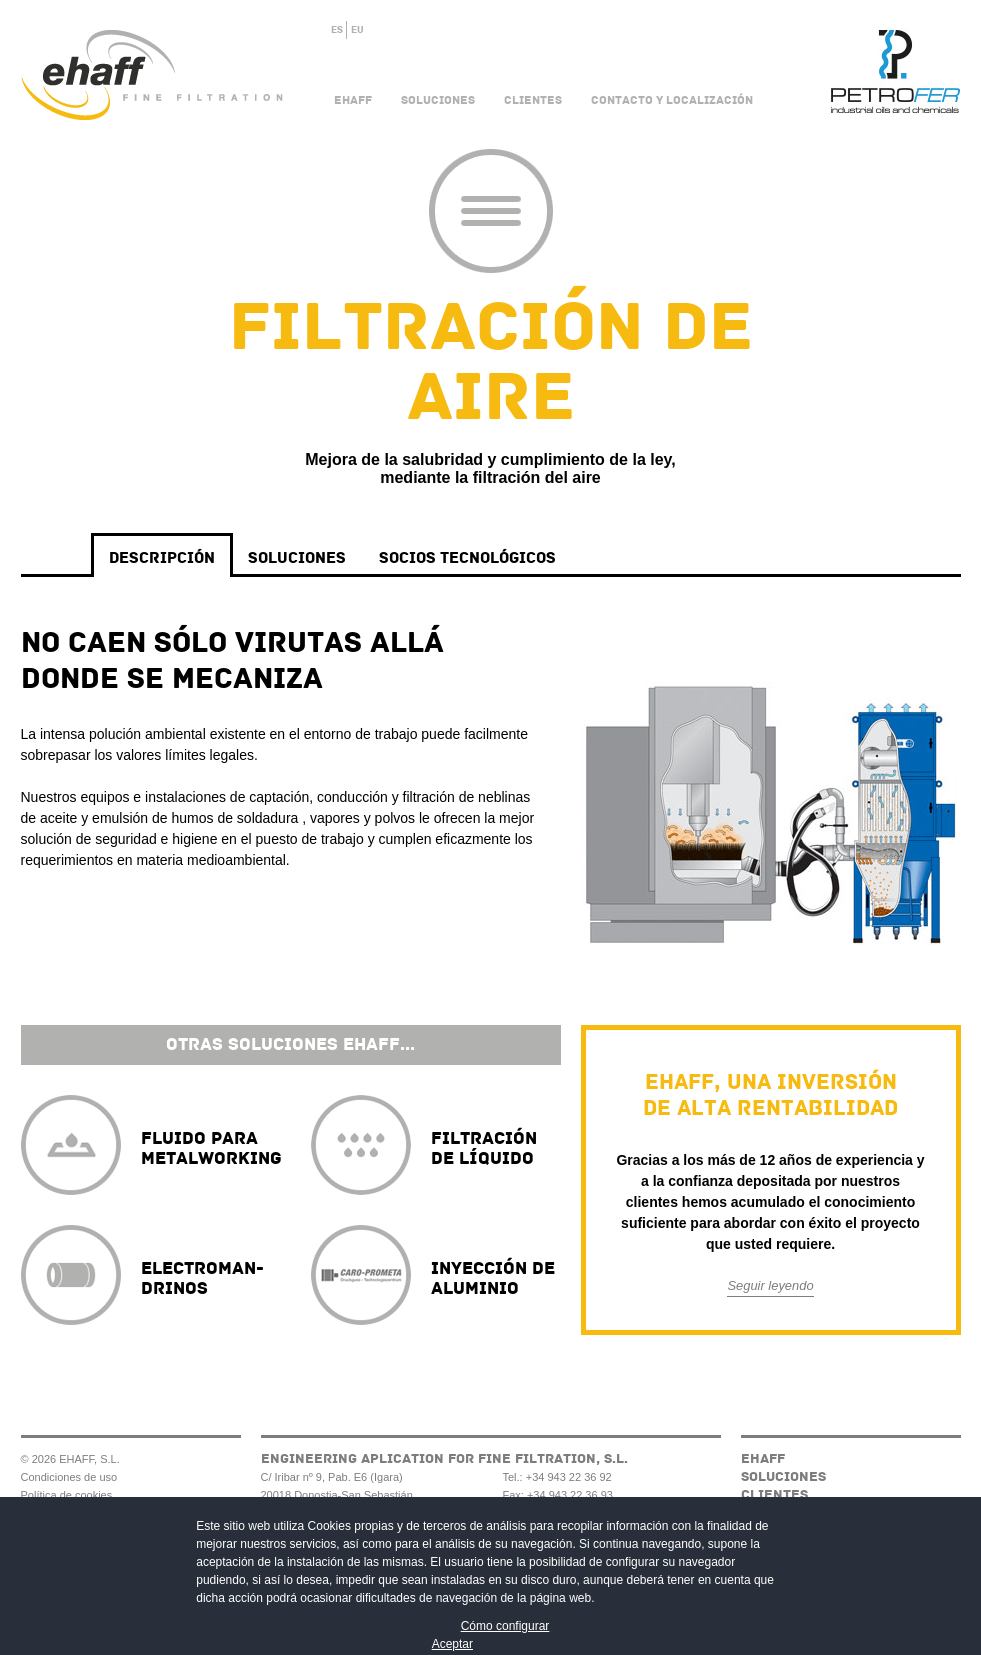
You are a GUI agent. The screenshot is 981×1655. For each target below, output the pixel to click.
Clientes (533, 100)
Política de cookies (67, 1495)
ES (337, 30)
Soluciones (438, 100)
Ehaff (353, 100)
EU (357, 30)
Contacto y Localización (672, 100)
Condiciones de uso (69, 1477)
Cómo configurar (505, 1626)
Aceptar (452, 1644)
